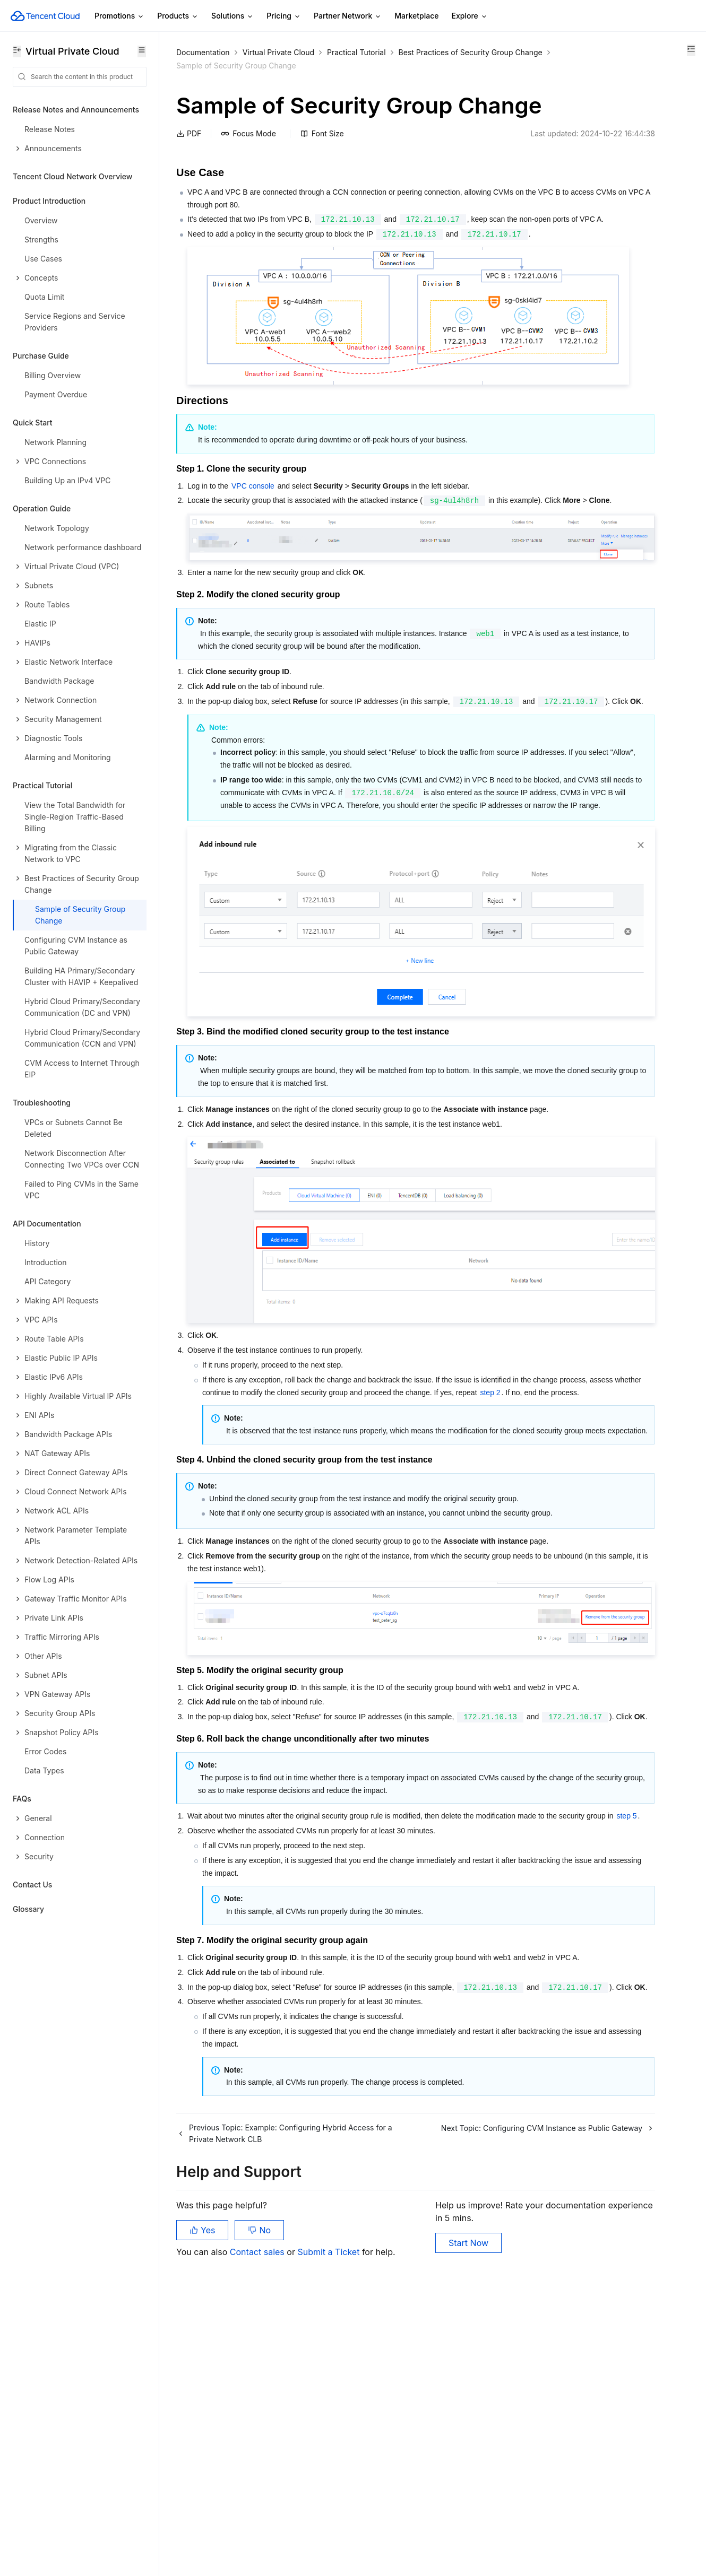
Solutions (232, 16)
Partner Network (348, 16)
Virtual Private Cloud (278, 52)
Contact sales (258, 2523)
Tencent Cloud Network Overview (72, 176)
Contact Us (32, 1884)
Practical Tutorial (356, 52)
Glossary (28, 1908)
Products (178, 16)
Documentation (203, 52)
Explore (470, 16)
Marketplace (416, 15)
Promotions (119, 16)
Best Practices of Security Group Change (248, 65)
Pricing (283, 16)
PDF (188, 164)
